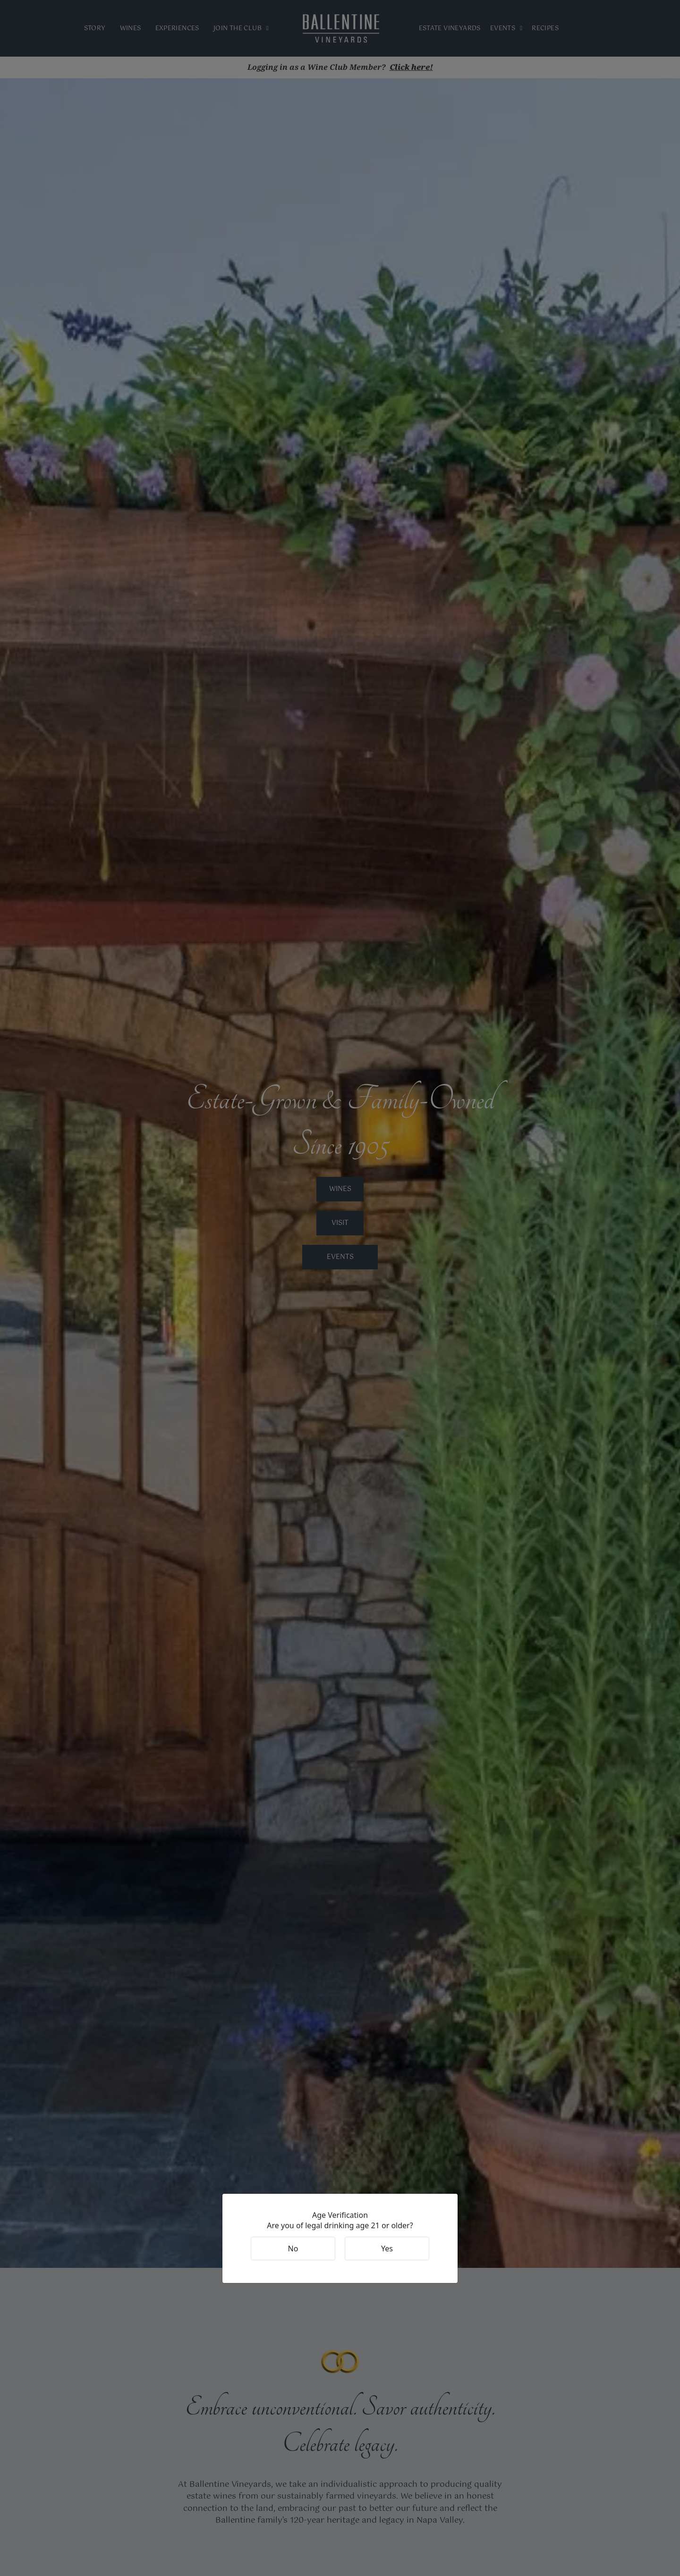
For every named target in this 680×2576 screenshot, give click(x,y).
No (293, 2248)
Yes (387, 2248)
